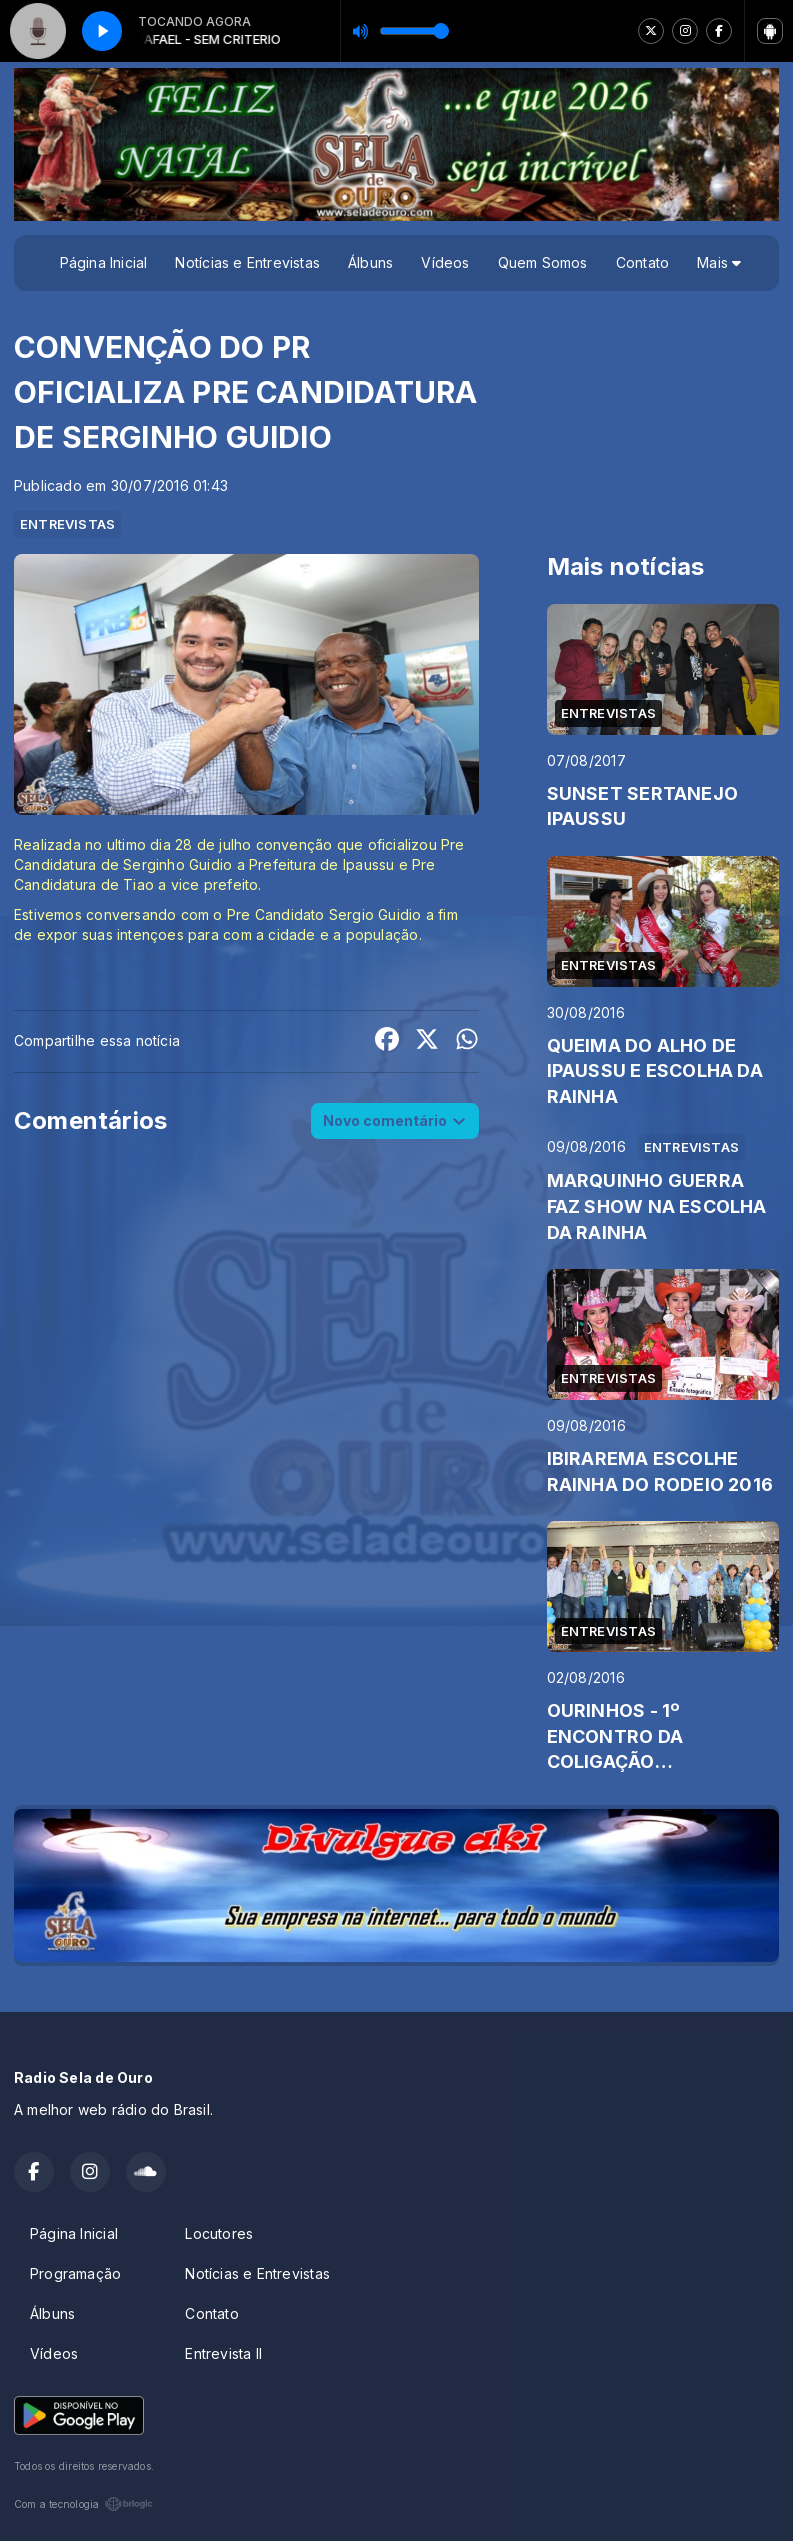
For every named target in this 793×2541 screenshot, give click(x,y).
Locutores (219, 2233)
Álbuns (370, 262)
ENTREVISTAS (67, 524)
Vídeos (445, 262)
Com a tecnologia (83, 2504)
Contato (642, 262)
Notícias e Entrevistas (247, 262)
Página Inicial (104, 262)
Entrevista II (223, 2353)
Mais (719, 262)
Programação (75, 2273)
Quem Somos (543, 262)
